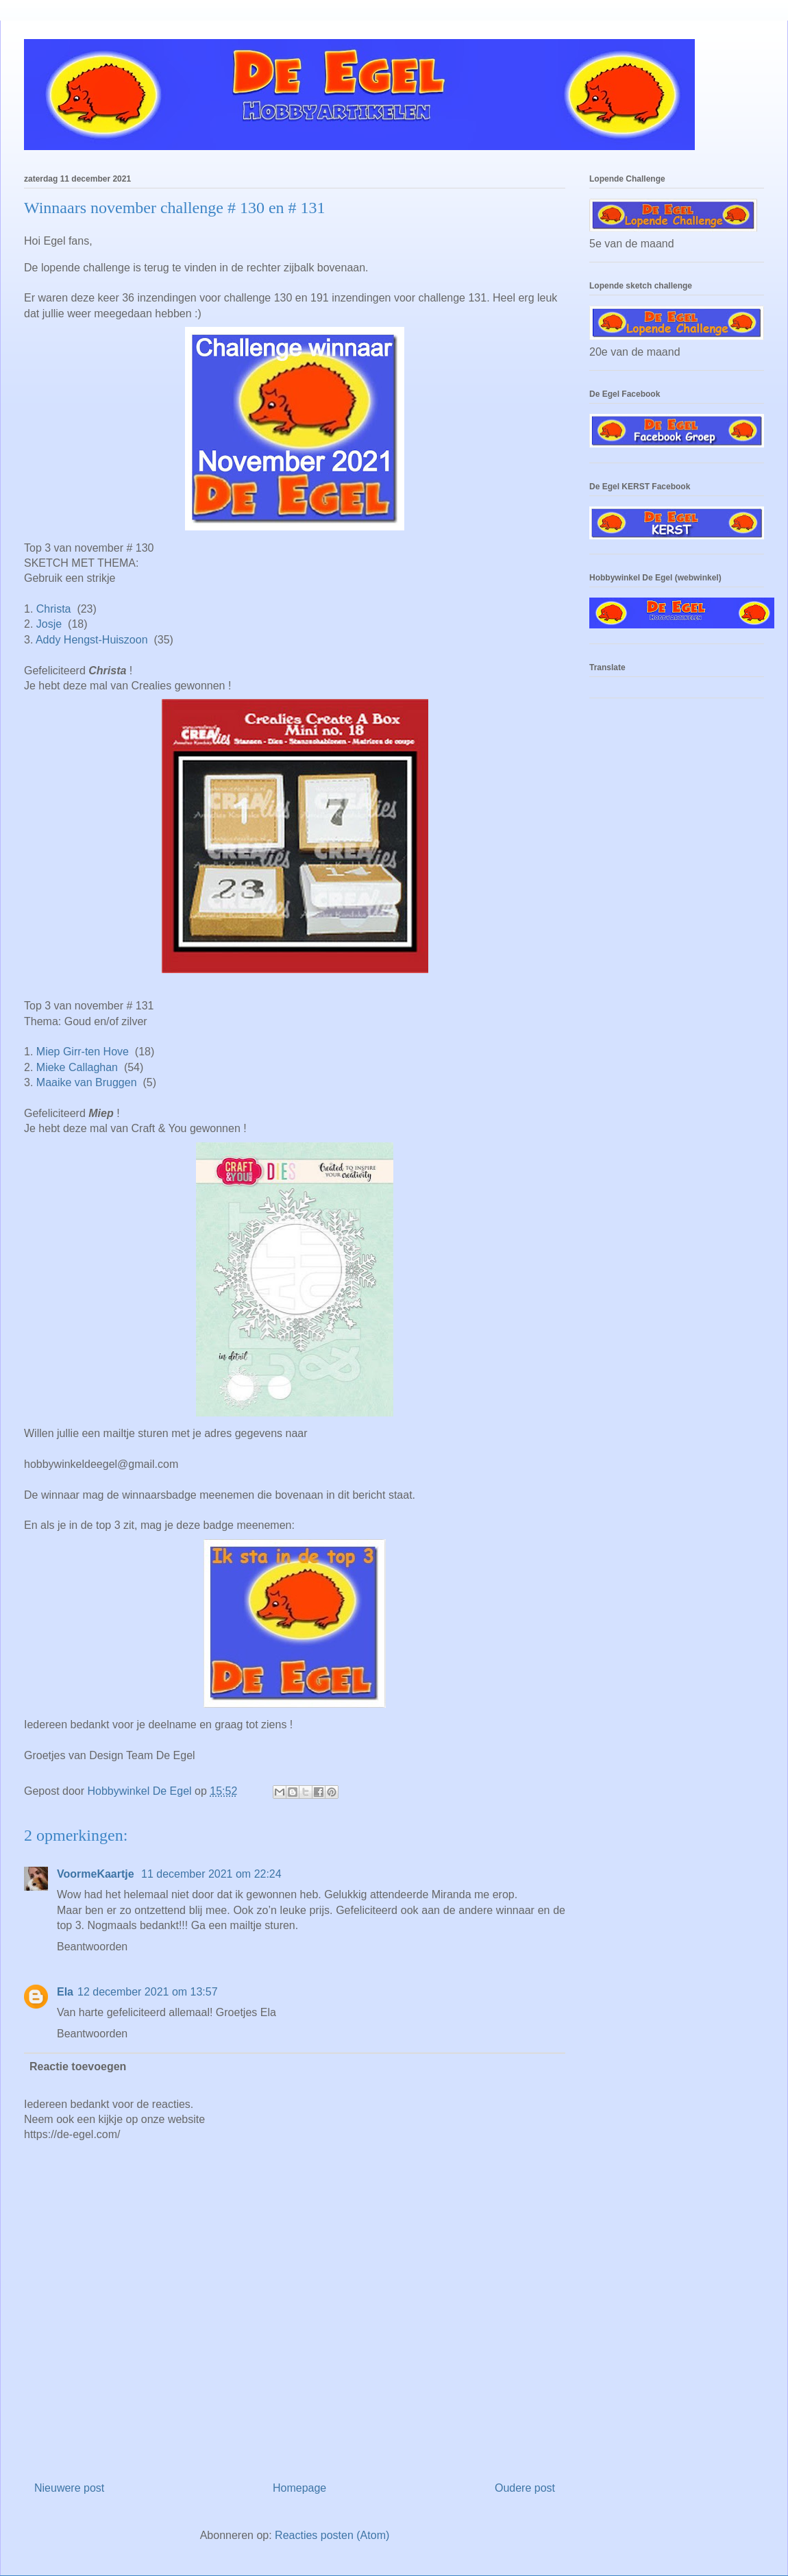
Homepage (299, 2488)
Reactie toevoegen (77, 2066)
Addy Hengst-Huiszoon (92, 640)
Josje (49, 624)
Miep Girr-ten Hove (82, 1051)
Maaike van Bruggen (86, 1082)
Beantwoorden (92, 1946)
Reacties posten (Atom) (332, 2535)
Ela (65, 1992)
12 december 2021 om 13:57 (147, 1992)
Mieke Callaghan (77, 1067)
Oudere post (525, 2488)
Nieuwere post (69, 2488)
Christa (53, 609)
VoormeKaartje (97, 1874)
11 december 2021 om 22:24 (211, 1874)
